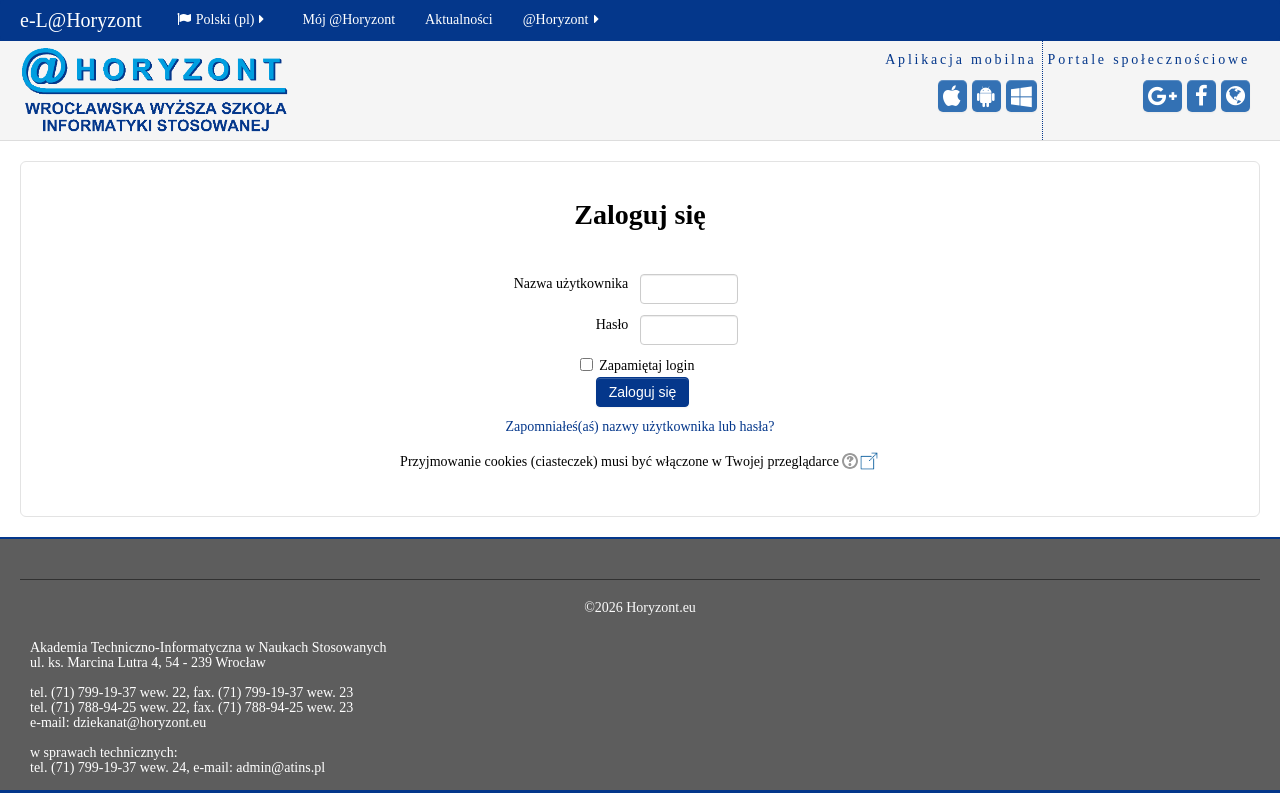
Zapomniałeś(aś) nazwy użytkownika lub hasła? (639, 426)
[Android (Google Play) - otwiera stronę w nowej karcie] (986, 96)
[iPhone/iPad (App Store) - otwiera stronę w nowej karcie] (952, 96)
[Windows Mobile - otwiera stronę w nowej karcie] (1021, 96)
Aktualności (459, 19)
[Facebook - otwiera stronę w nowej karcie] (1201, 96)
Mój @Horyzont (348, 19)
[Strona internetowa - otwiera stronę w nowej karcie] (1235, 96)
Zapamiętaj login (646, 365)
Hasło (612, 324)
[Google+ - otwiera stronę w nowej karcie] (1162, 96)
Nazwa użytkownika (571, 283)
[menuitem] (225, 20)
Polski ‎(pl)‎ (222, 19)
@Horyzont (562, 19)
